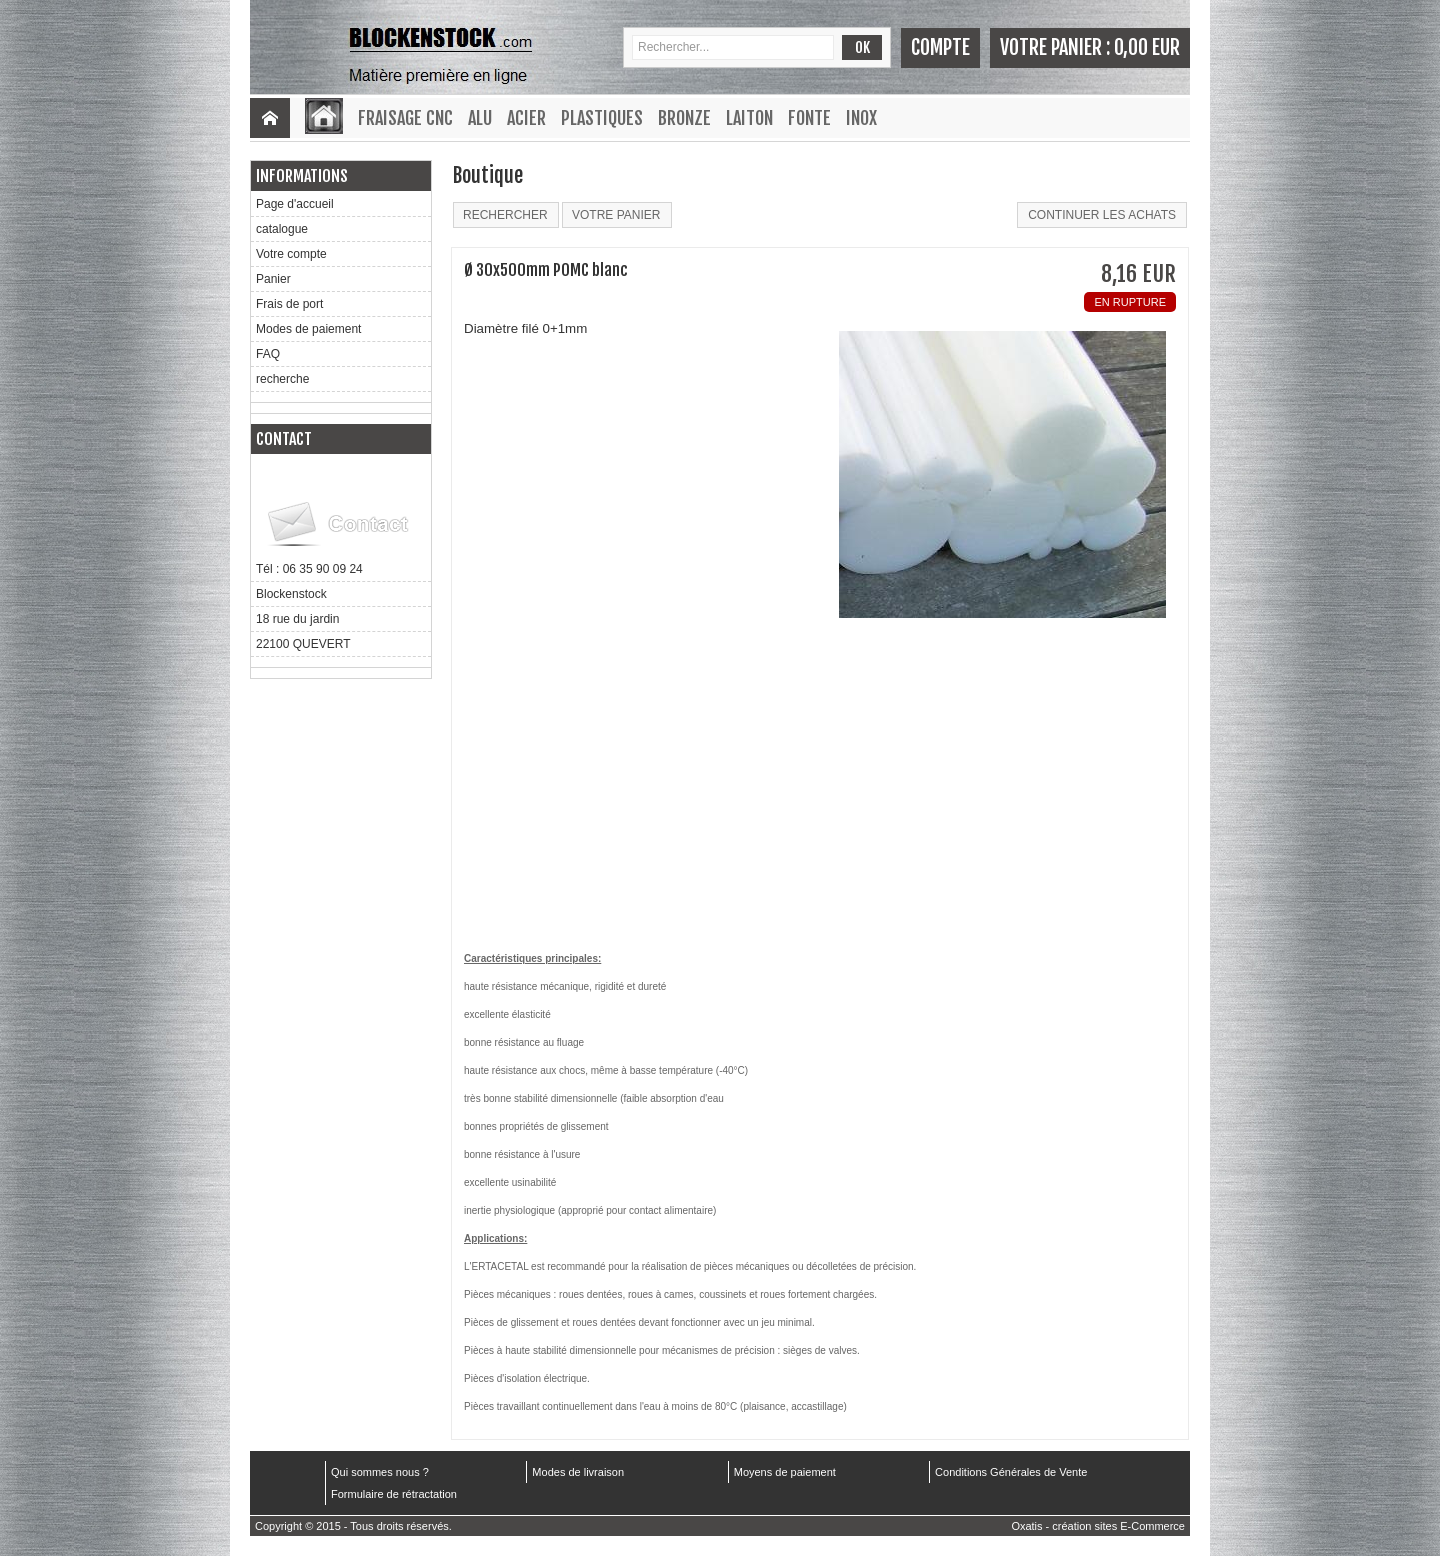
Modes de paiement (308, 329)
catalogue (282, 229)
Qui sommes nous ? (380, 1472)
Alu (480, 118)
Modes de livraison (578, 1472)
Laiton (749, 118)
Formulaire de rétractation (394, 1494)
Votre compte (291, 254)
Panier (273, 279)
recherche (282, 379)
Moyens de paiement (785, 1472)
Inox (861, 118)
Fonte (809, 118)
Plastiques (602, 118)
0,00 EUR (1147, 47)
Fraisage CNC (405, 118)
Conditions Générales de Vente (1011, 1472)
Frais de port (289, 304)
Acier (526, 118)
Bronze (684, 118)
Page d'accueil (295, 204)
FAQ (268, 354)
